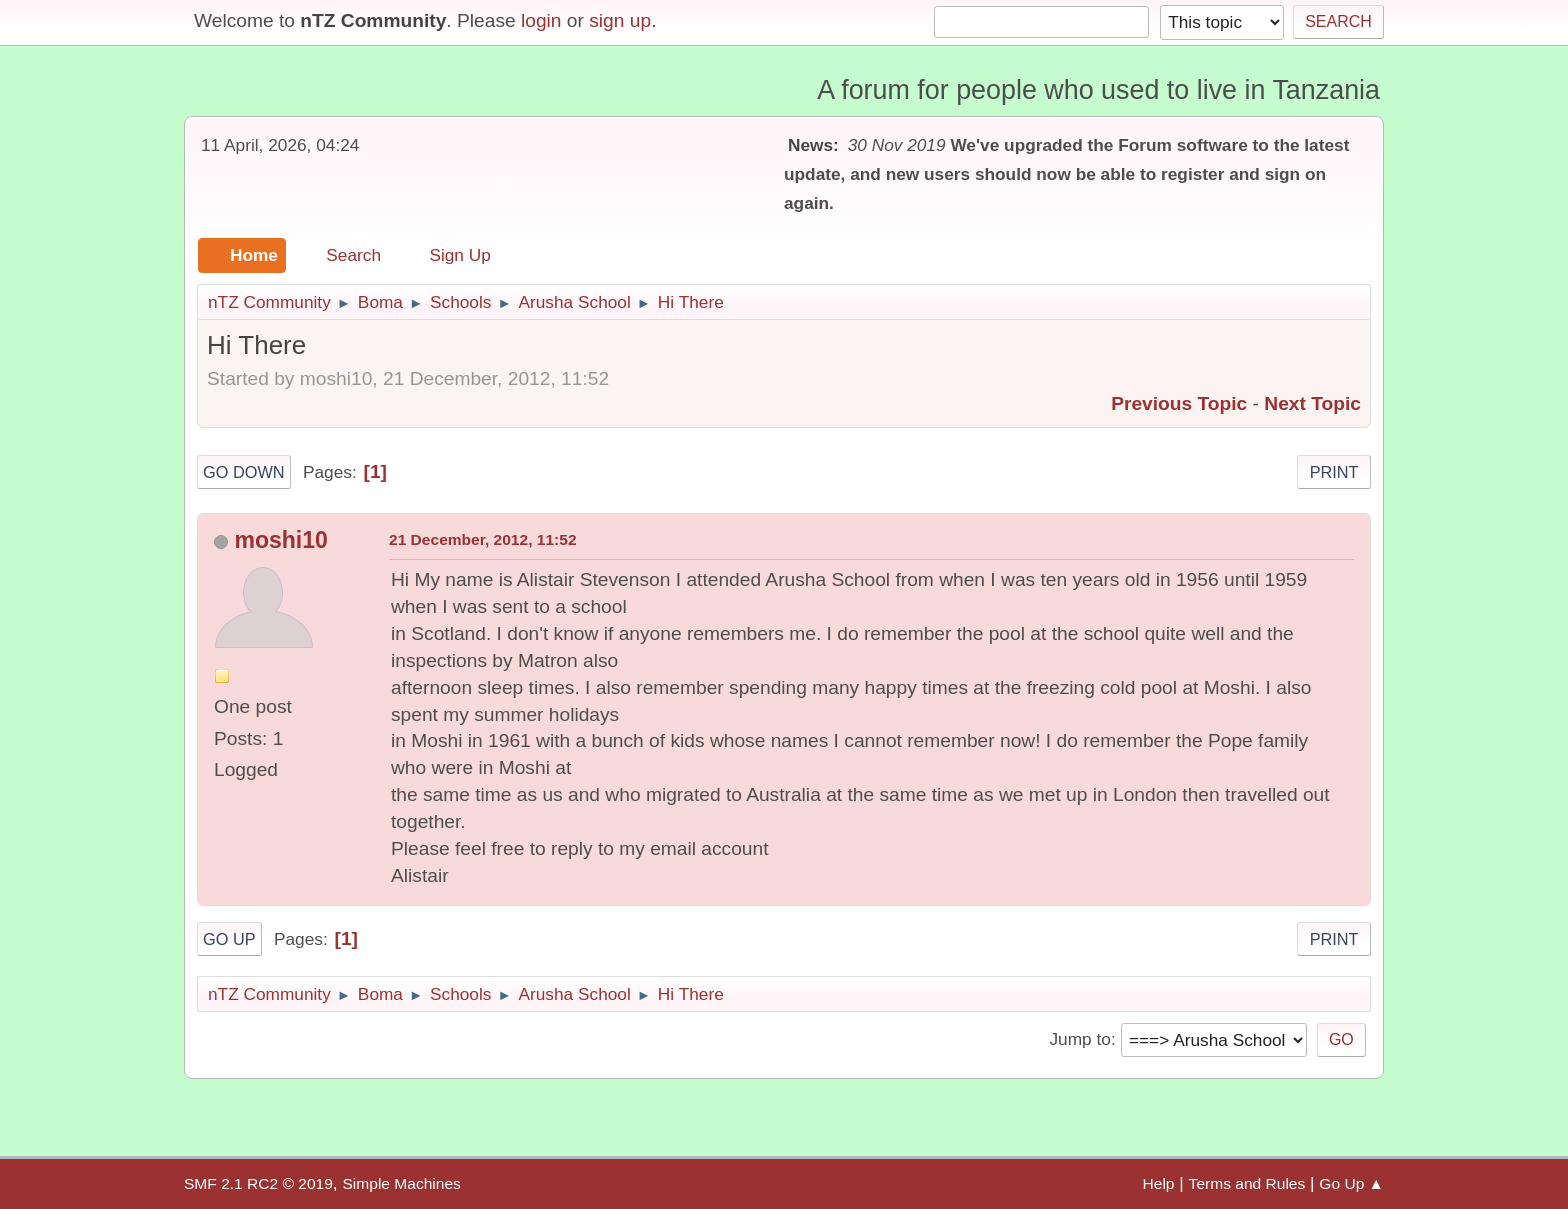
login (541, 20)
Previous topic (1179, 403)
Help (1159, 1183)
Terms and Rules (1247, 1183)
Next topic (1312, 403)
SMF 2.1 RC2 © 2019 (258, 1183)
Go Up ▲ (1351, 1183)
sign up (620, 20)
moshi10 (280, 540)
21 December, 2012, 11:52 (483, 539)
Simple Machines (401, 1183)
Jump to (1079, 1039)
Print (1334, 472)
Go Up (229, 939)
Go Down (244, 472)
